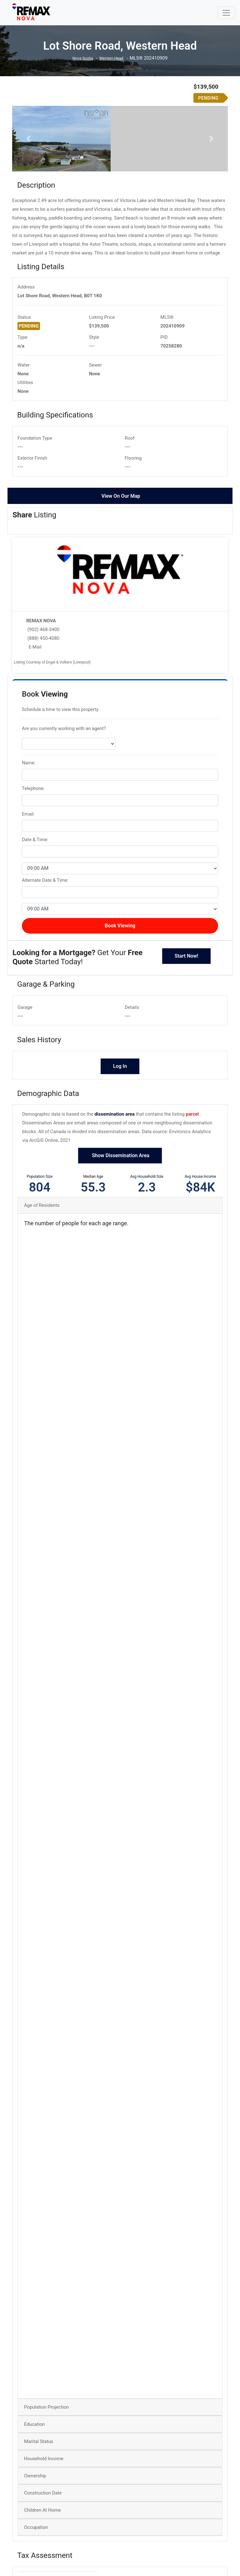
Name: (29, 842)
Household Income (43, 2538)
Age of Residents (41, 1285)
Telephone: (33, 868)
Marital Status (38, 2521)
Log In (120, 1146)
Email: (28, 893)
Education (34, 2504)
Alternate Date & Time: (45, 960)
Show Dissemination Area (120, 1235)
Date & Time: (35, 919)
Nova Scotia (80, 58)
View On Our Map (120, 576)
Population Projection (46, 2487)
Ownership (35, 2556)
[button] (28, 179)
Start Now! (186, 1036)
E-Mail (34, 726)
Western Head (113, 58)
